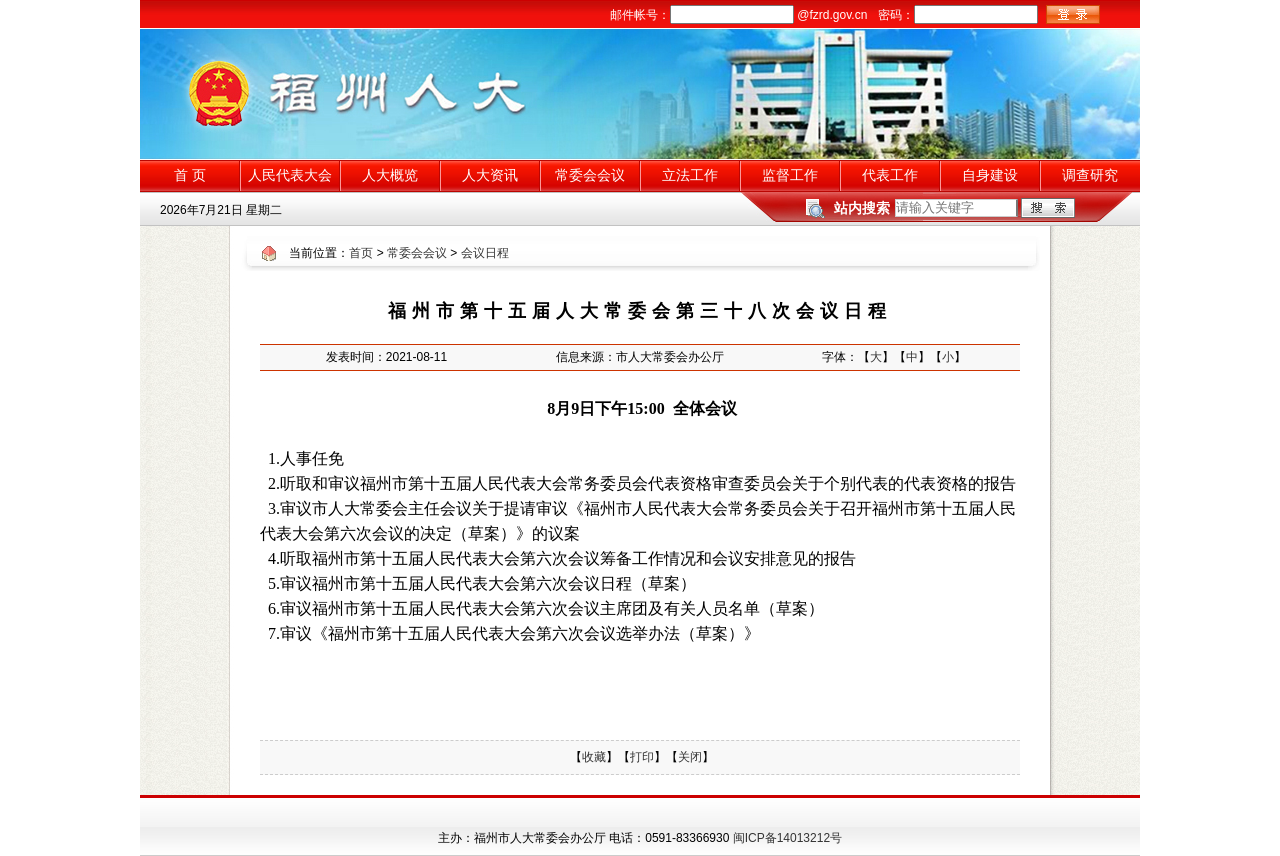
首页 (361, 253)
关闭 (690, 757)
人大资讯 (490, 175)
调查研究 (1090, 175)
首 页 (190, 175)
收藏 (594, 757)
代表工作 (890, 175)
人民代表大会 (290, 175)
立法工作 (690, 175)
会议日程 (485, 253)
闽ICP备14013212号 (787, 838)
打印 (642, 757)
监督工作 (790, 175)
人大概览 (390, 175)
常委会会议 (590, 175)
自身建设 (990, 175)
